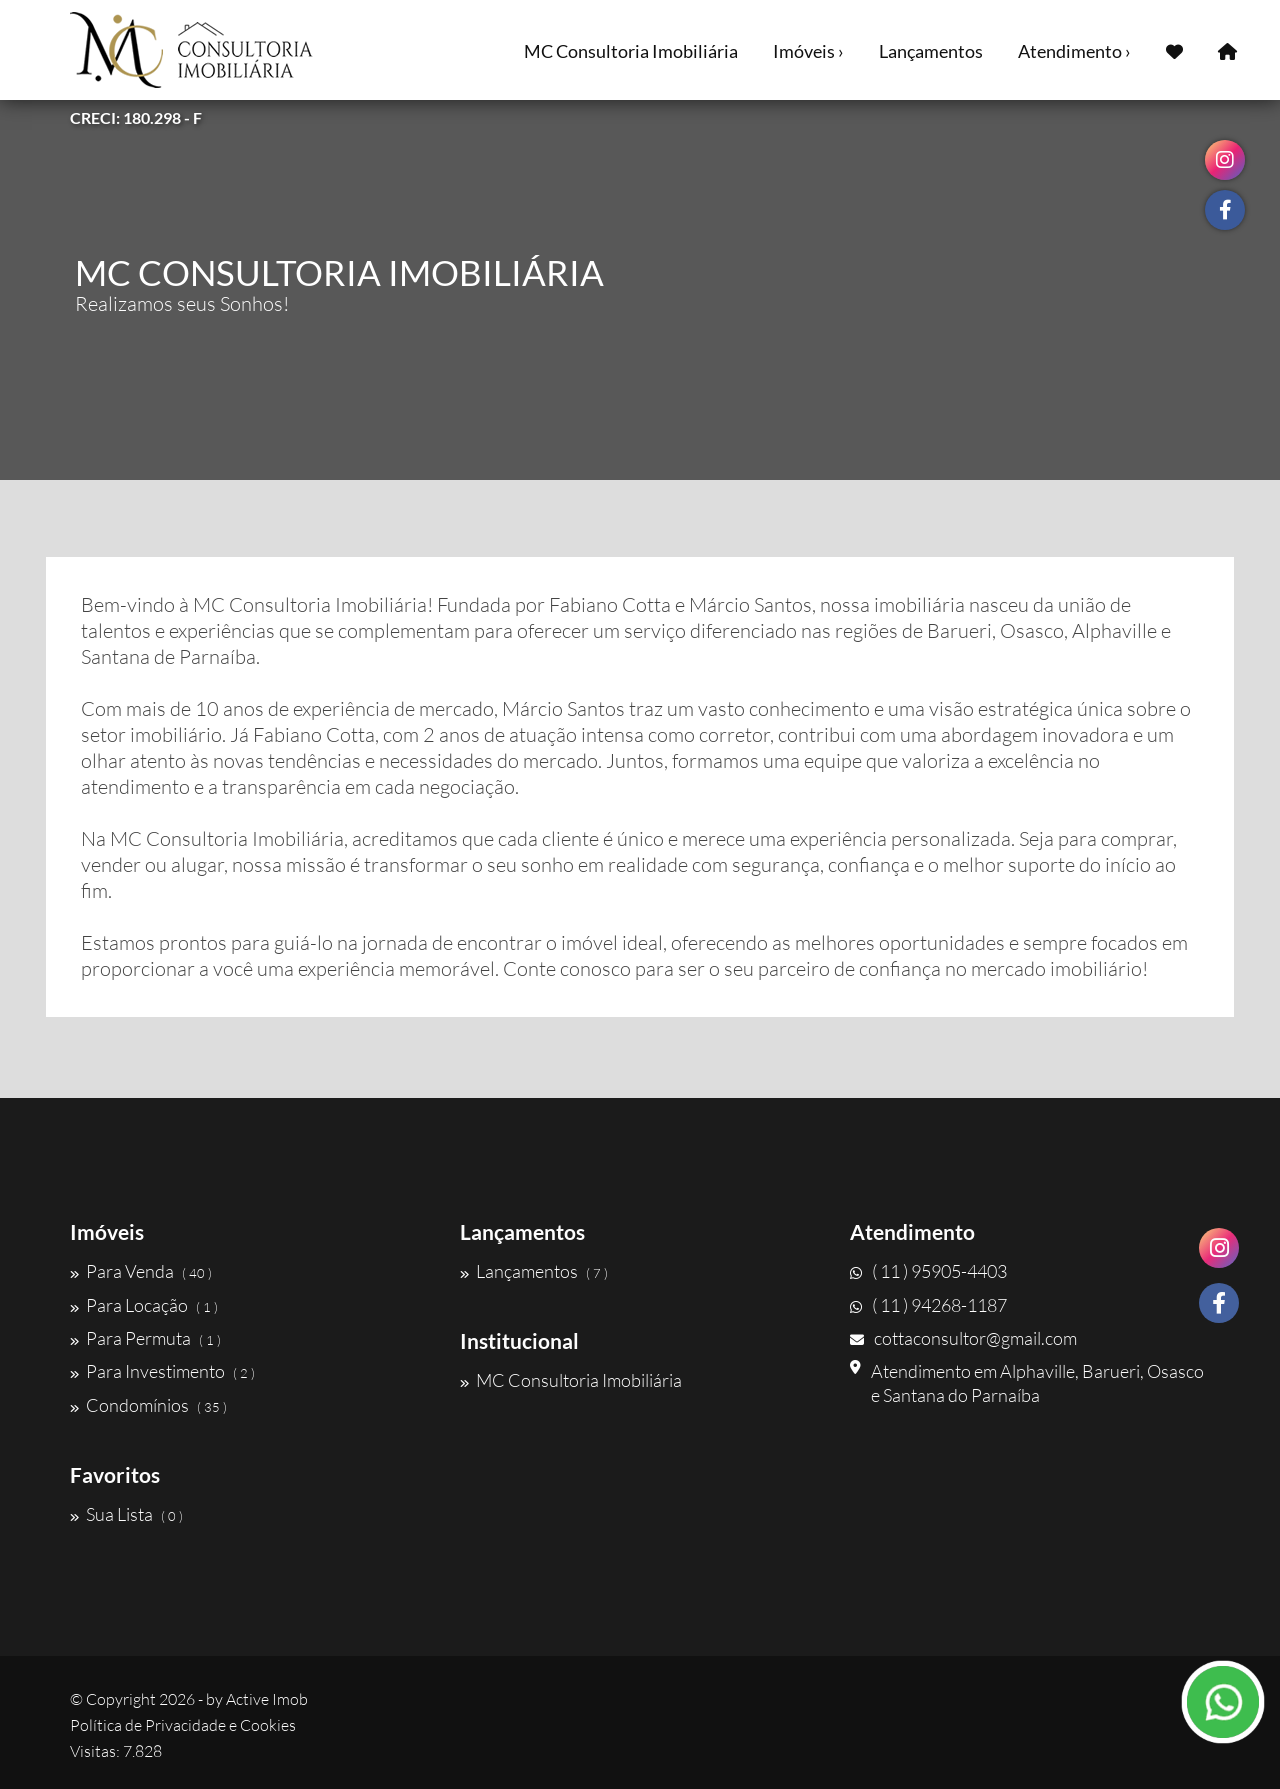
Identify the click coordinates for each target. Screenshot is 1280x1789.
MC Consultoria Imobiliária (631, 51)
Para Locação (144, 1305)
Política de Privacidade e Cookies (183, 1725)
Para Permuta (145, 1338)
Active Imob (267, 1699)
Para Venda (141, 1271)
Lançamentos (931, 51)
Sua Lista (126, 1514)
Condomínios (148, 1405)
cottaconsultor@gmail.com (963, 1338)
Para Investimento (162, 1371)
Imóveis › (808, 51)
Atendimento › (1074, 51)
